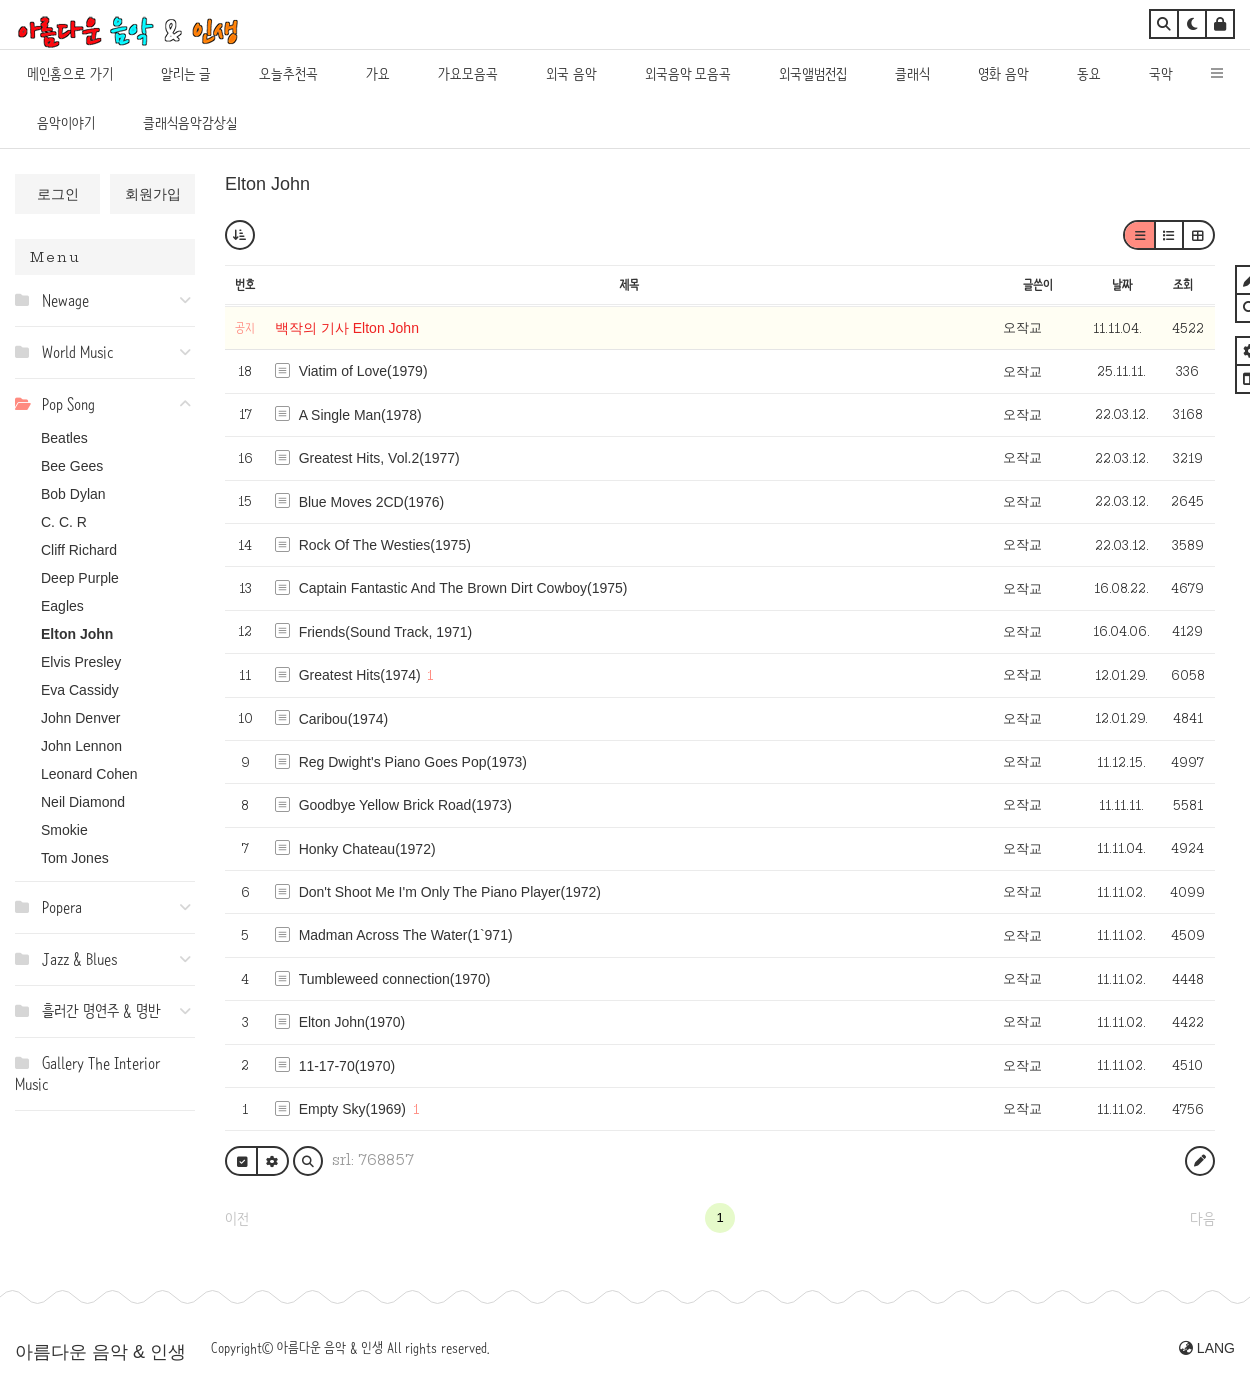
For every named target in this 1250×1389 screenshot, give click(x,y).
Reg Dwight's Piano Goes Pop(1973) (413, 762)
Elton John (77, 634)
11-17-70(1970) (347, 1066)
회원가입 (153, 194)
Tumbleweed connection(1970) (395, 979)
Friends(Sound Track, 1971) (386, 632)
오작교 (1022, 327)
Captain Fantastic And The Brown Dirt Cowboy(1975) (463, 588)
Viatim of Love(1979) (363, 371)
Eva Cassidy (80, 690)
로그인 (58, 194)
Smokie (64, 830)
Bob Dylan (73, 494)
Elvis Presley (81, 662)
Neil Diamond (83, 802)
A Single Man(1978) (360, 415)
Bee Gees (72, 466)
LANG (1207, 1348)
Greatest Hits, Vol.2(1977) (379, 458)
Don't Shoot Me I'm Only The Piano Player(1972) (450, 892)
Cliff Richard (79, 550)
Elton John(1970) (352, 1022)
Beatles (64, 438)
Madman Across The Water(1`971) (406, 935)
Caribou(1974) (344, 719)
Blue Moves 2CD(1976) (372, 502)
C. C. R (64, 522)
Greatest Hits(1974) (360, 675)
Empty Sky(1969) (352, 1109)
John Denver (80, 718)
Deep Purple (80, 578)
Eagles (62, 606)
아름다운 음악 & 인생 (100, 1352)
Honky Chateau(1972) (367, 849)
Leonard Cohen (89, 774)
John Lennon (81, 746)
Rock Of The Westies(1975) (385, 545)
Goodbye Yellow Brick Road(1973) (405, 805)
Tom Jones (75, 858)
